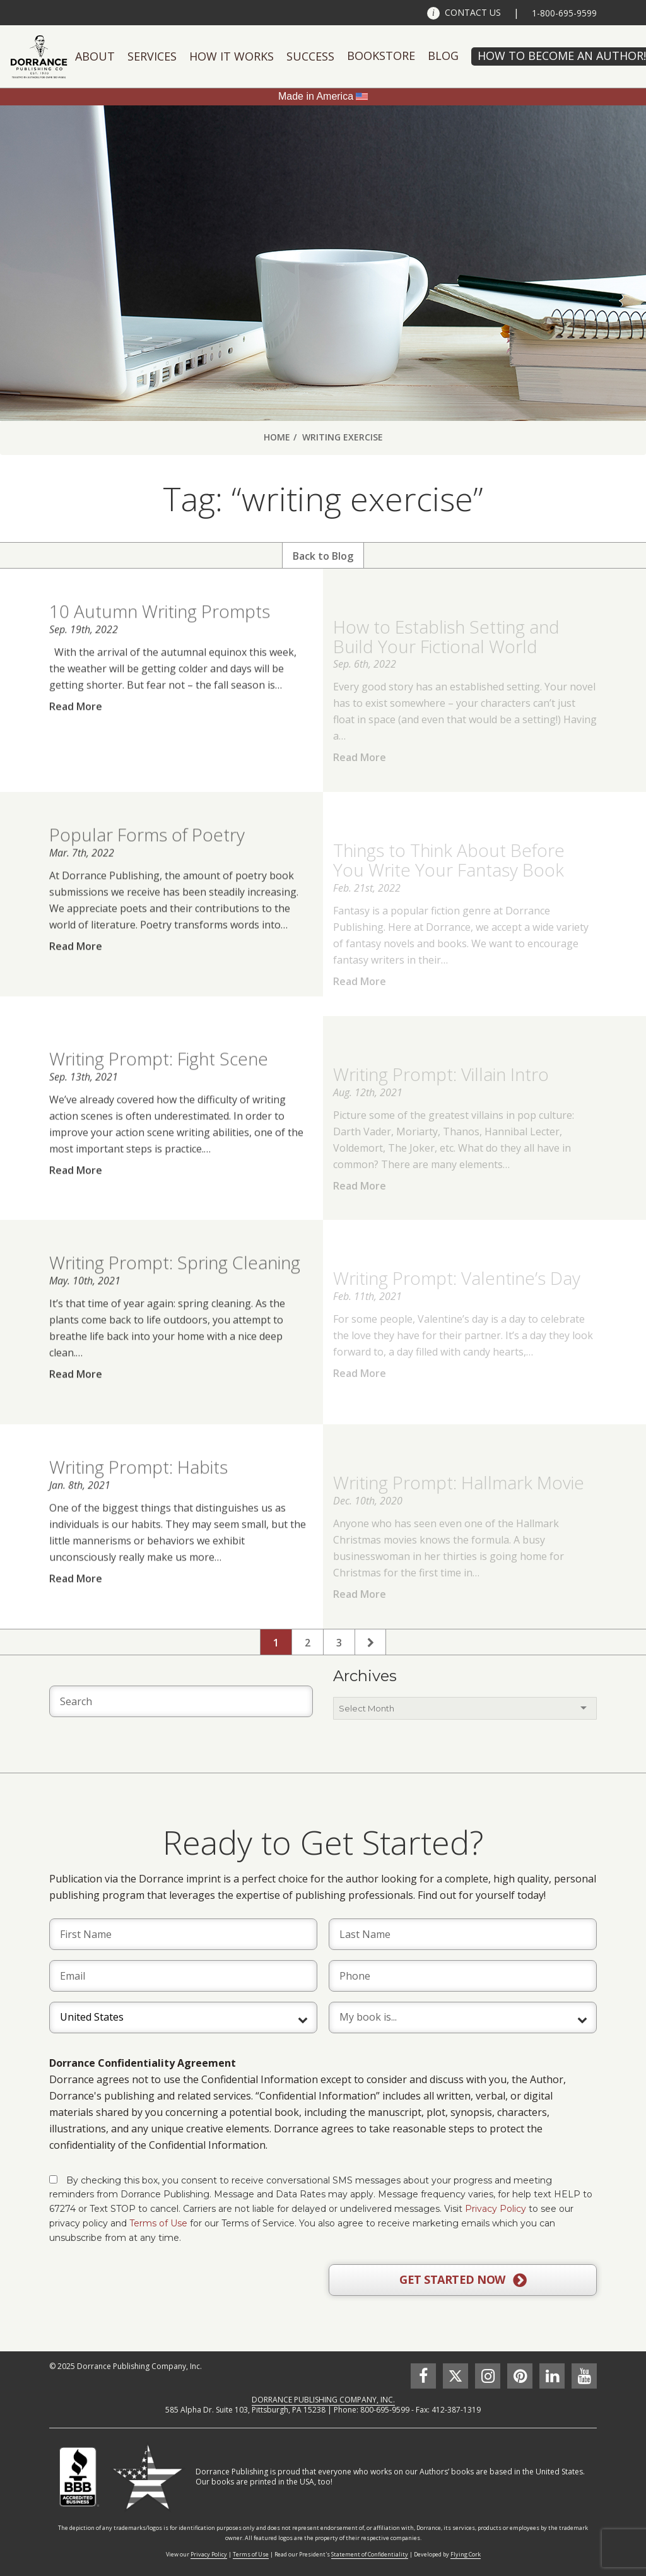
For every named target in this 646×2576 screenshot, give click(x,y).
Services (152, 56)
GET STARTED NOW (462, 2280)
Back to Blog (323, 556)
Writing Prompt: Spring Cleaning (174, 1285)
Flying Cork (465, 2554)
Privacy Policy (495, 2208)
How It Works (231, 56)
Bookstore (381, 55)
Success (310, 56)
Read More (75, 728)
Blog (443, 55)
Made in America (315, 96)
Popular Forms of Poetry (147, 857)
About (95, 56)
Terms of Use (158, 2223)
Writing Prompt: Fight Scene (158, 1080)
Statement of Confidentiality (369, 2554)
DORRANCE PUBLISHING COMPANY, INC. (323, 2399)
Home (277, 437)
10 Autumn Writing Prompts (159, 634)
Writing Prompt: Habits (138, 1489)
